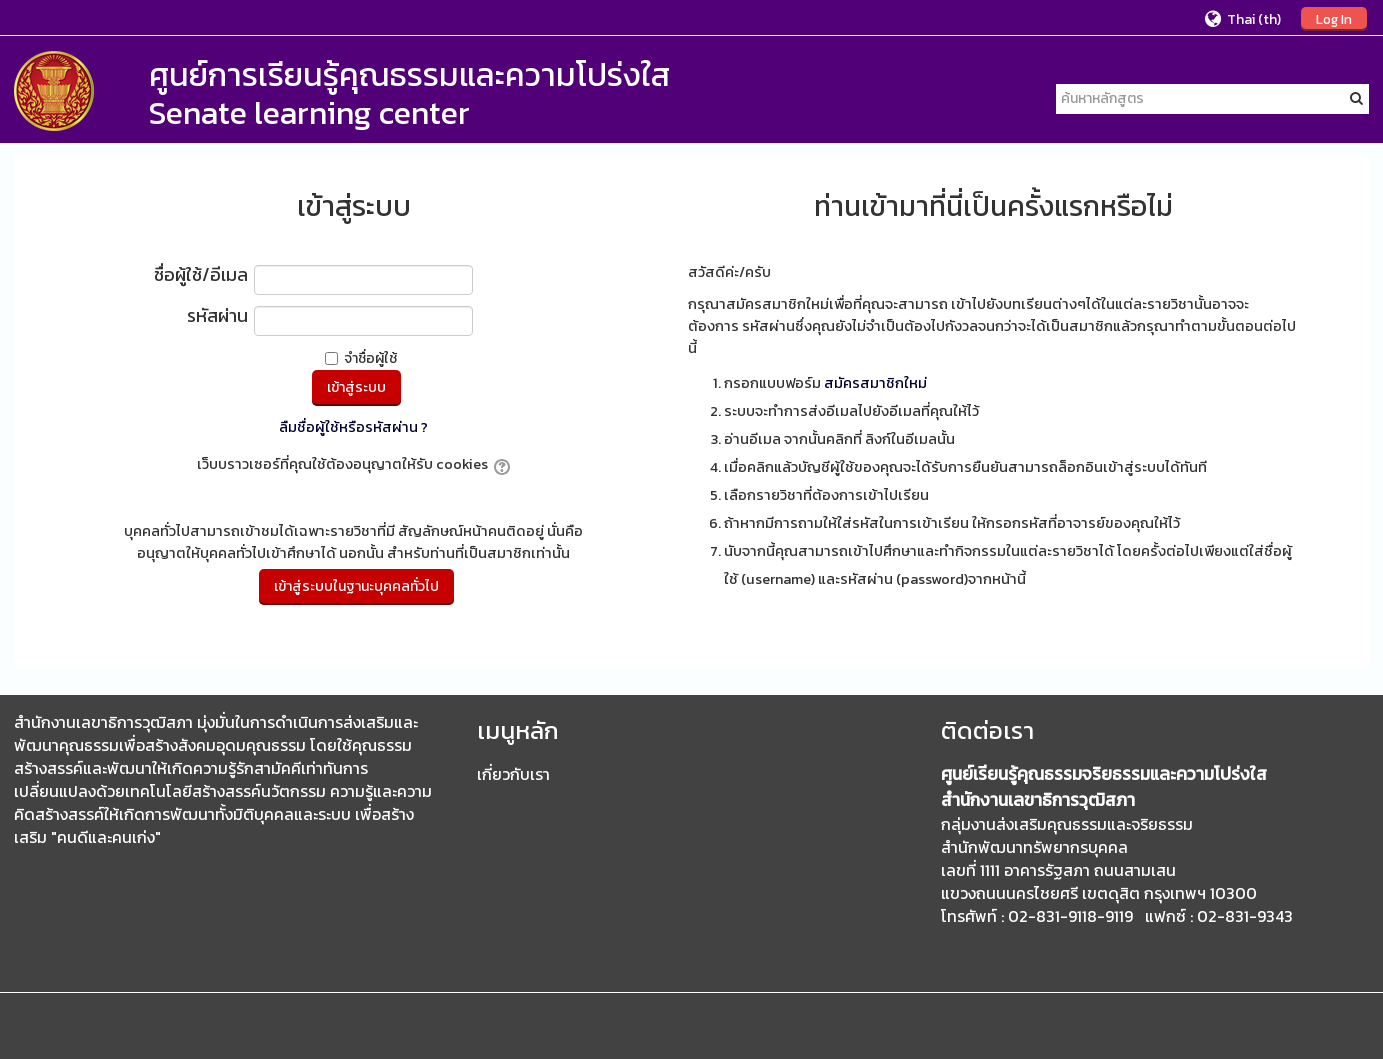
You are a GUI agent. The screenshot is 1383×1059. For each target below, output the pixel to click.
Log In (1334, 19)
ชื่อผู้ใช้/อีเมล (201, 276)
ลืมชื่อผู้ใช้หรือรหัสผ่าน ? (353, 427)
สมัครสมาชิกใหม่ (875, 383)
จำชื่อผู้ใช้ (370, 358)
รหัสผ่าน (217, 317)
